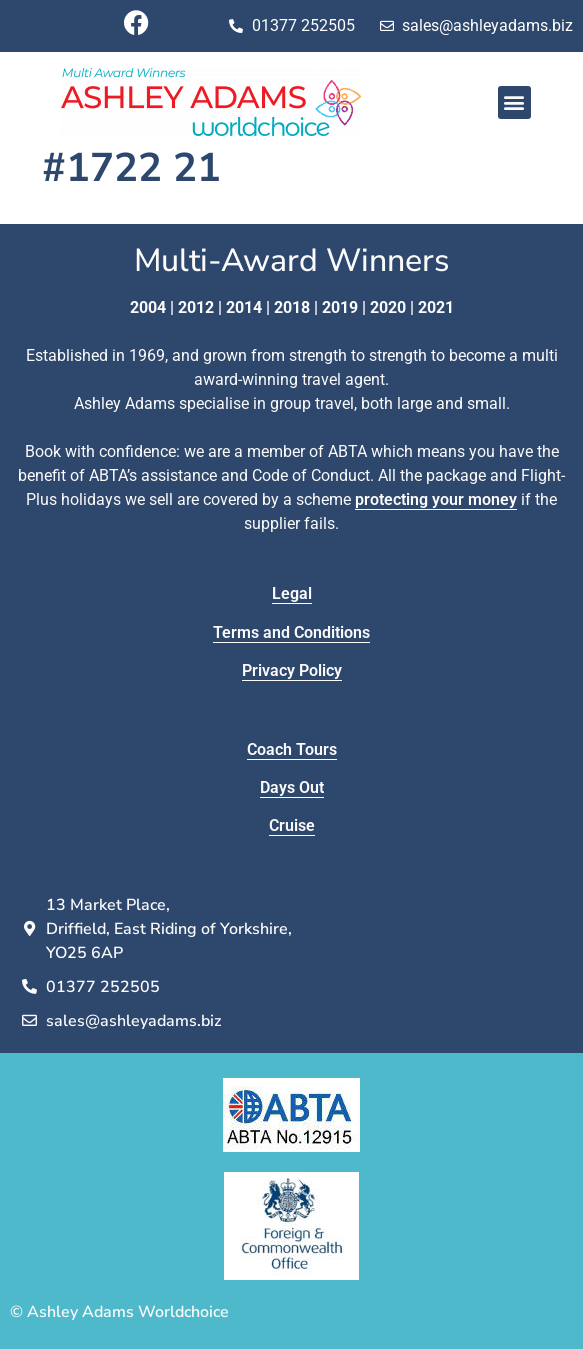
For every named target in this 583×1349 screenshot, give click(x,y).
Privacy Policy (292, 670)
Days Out (292, 787)
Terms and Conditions (291, 632)
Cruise (292, 825)
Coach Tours (292, 749)
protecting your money (436, 499)
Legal (292, 593)
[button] (514, 102)
